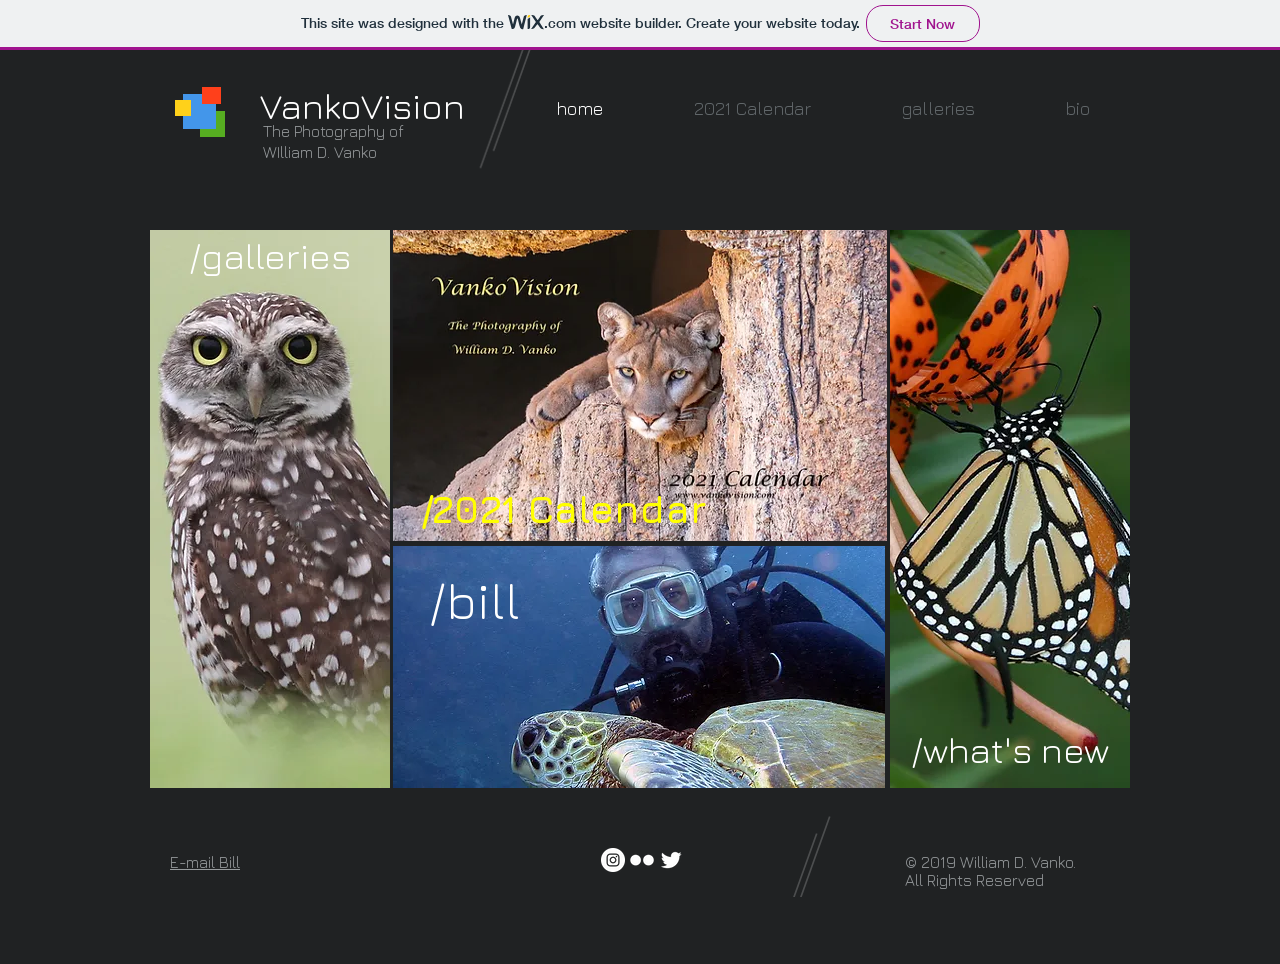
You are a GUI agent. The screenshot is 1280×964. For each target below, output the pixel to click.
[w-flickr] (642, 860)
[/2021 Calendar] (563, 508)
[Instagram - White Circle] (613, 860)
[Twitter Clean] (671, 860)
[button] (938, 108)
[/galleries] (270, 256)
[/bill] (474, 600)
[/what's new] (1010, 750)
